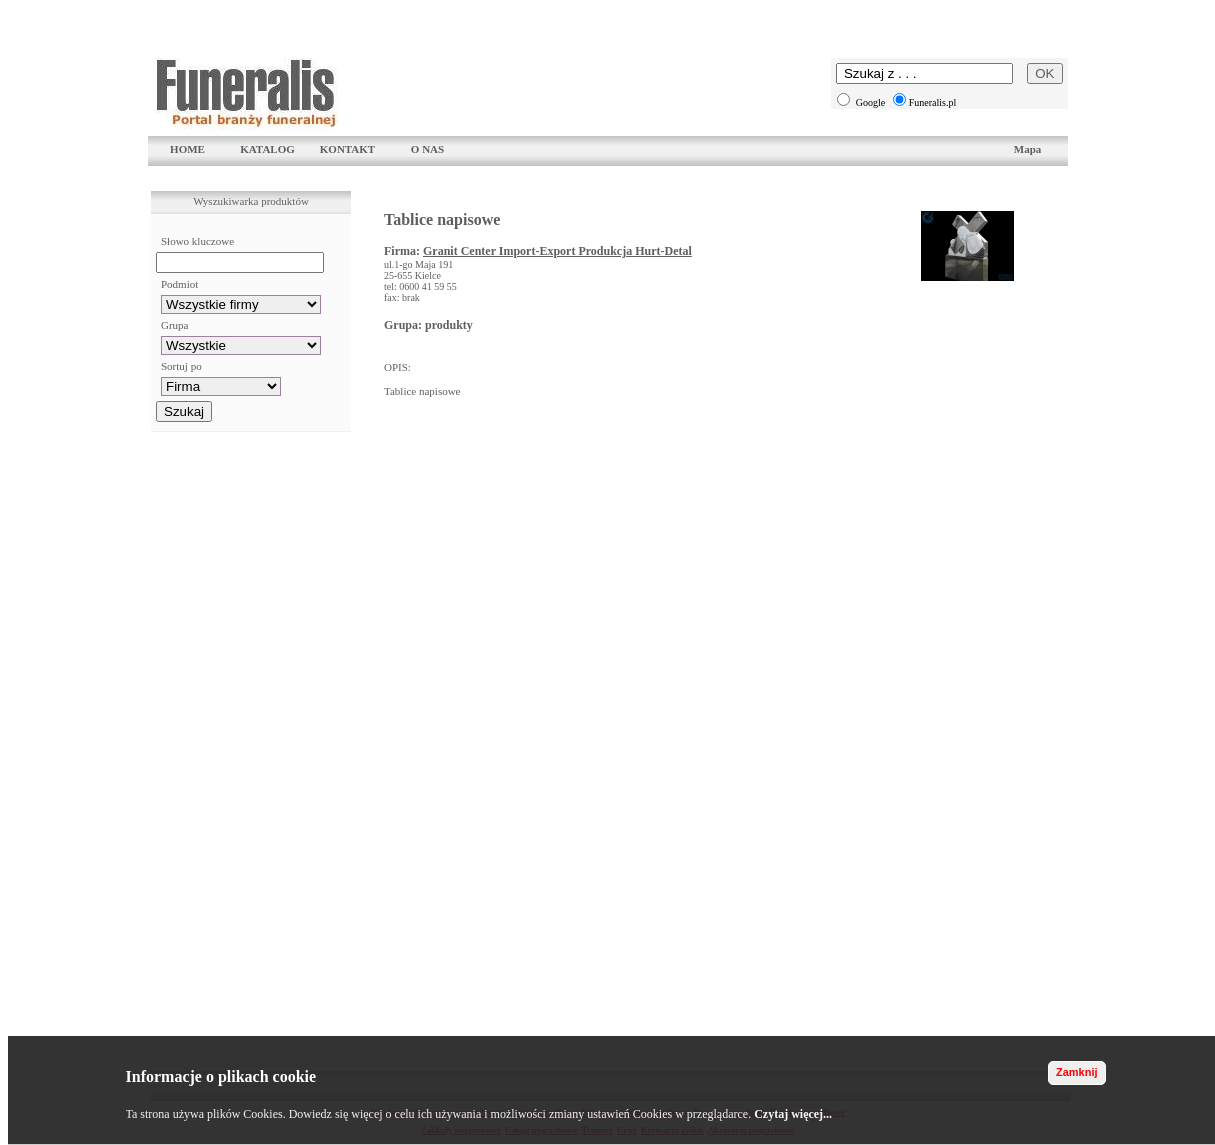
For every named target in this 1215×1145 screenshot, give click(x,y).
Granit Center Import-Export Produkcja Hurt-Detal (557, 251)
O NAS (427, 149)
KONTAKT (347, 149)
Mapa (1028, 149)
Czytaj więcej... (793, 1114)
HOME (187, 149)
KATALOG (267, 149)
